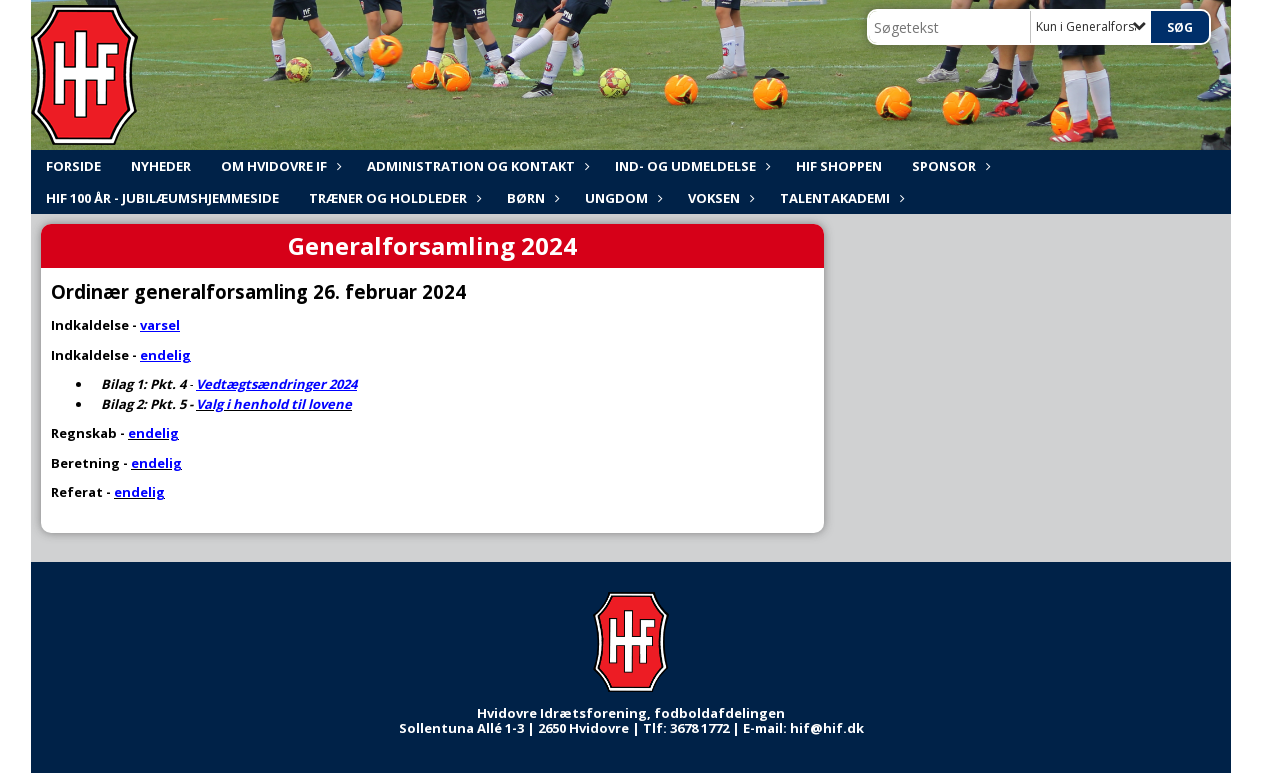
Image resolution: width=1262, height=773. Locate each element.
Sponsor (949, 166)
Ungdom (621, 198)
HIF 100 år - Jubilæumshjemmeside (162, 198)
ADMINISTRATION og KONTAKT (476, 166)
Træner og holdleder (393, 198)
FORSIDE (73, 166)
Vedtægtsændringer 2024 (276, 384)
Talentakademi (840, 198)
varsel (160, 325)
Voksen (719, 198)
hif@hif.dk (827, 728)
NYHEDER (161, 166)
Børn (531, 198)
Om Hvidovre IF (279, 166)
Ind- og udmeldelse (690, 166)
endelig (165, 355)
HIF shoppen (839, 166)
